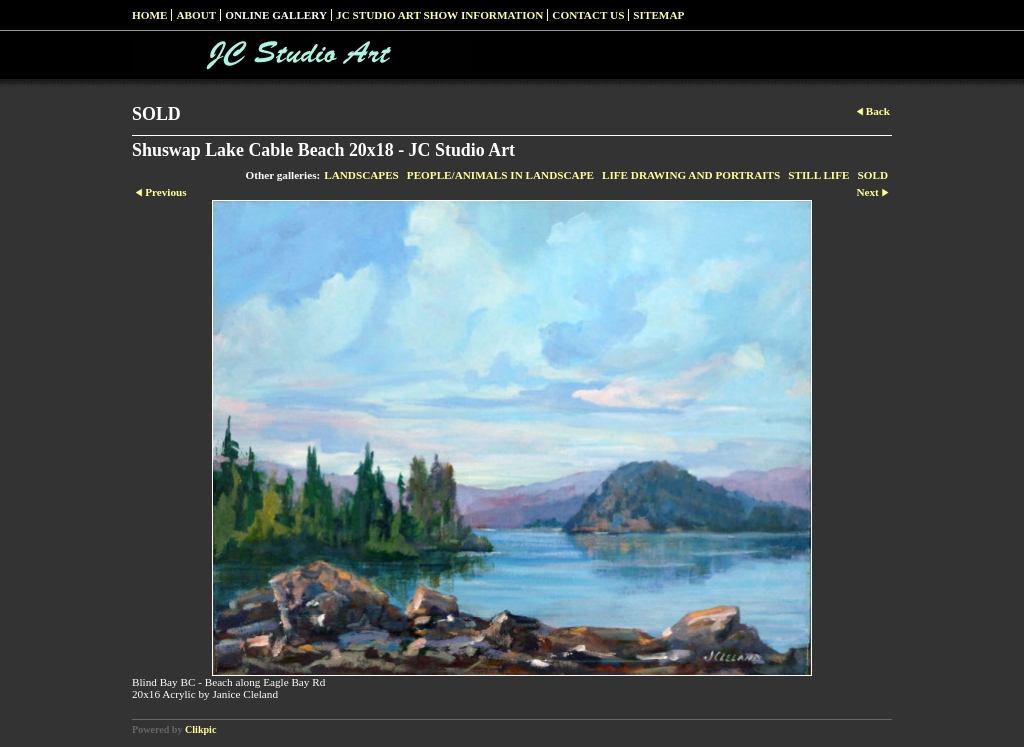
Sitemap (658, 15)
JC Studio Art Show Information (439, 15)
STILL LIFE (818, 175)
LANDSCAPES (361, 175)
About (196, 15)
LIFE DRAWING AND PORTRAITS (691, 175)
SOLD (873, 175)
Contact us (588, 15)
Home (149, 15)
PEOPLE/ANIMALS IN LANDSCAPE (500, 175)
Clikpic (200, 729)
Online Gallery (276, 15)
